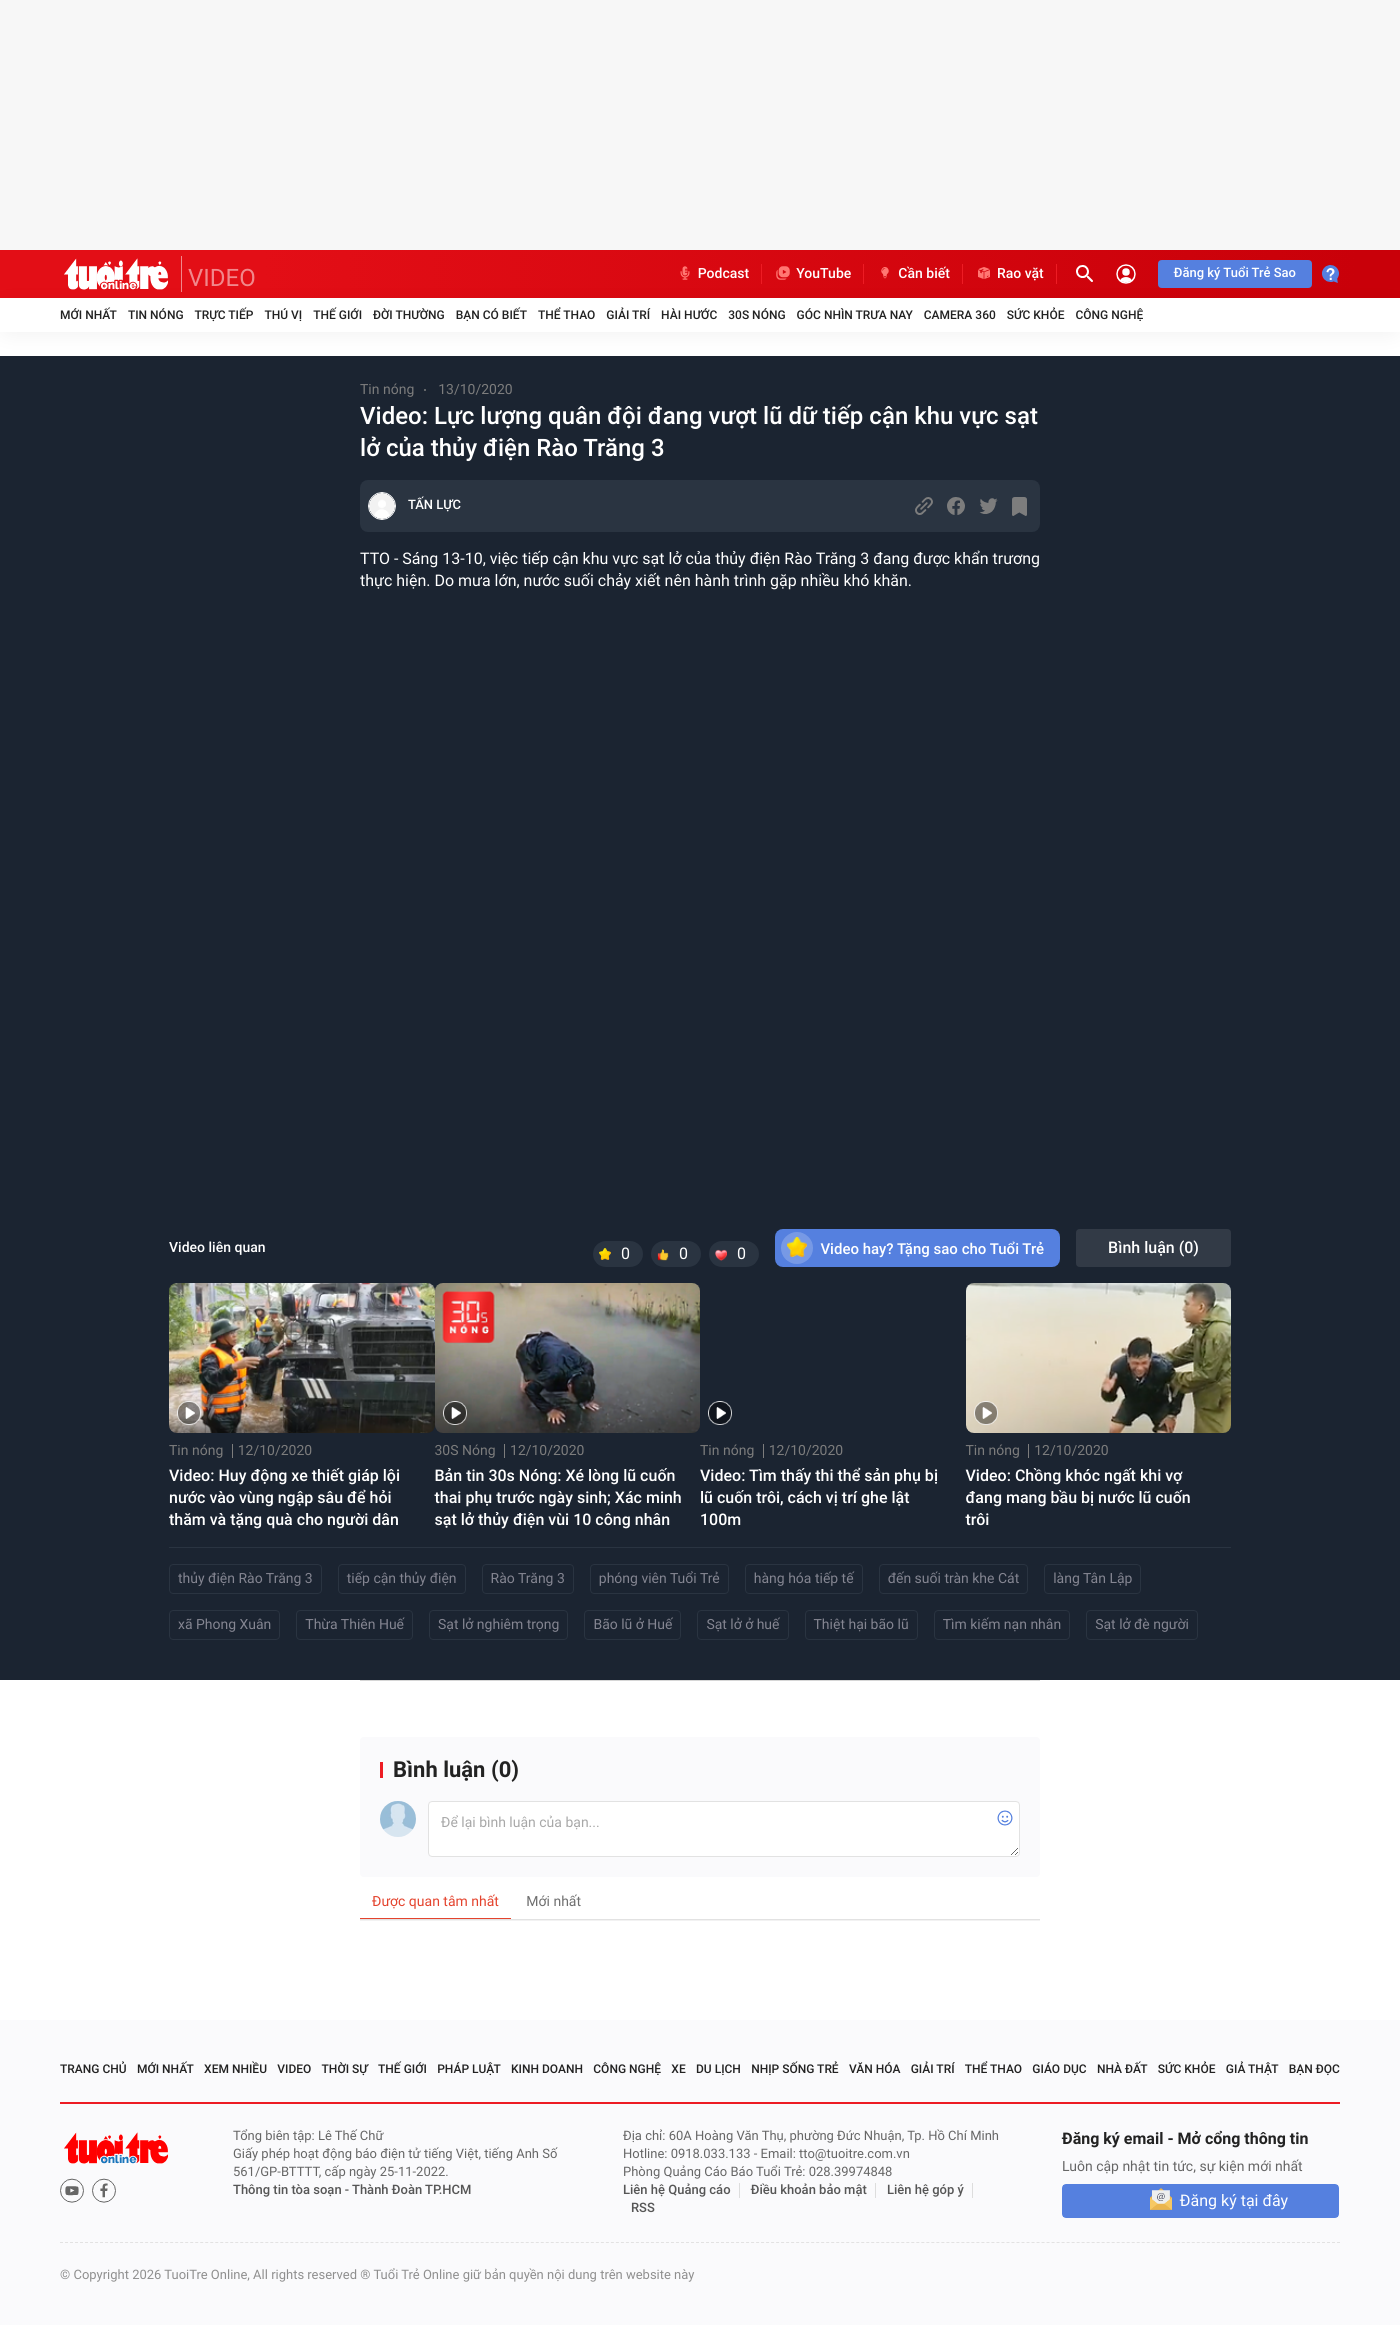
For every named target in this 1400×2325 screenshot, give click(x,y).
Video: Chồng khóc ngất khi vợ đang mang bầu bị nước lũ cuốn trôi (1078, 1497)
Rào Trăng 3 (528, 1579)
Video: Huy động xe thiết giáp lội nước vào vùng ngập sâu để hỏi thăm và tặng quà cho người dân (284, 1497)
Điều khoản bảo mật (809, 2190)
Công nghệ (1109, 315)
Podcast (713, 274)
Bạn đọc (1314, 2069)
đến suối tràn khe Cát (954, 1579)
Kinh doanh (547, 2069)
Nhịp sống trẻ (795, 2069)
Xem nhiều (235, 2069)
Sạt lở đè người (1142, 1625)
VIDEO (222, 278)
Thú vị (283, 315)
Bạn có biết (491, 315)
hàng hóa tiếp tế (804, 1579)
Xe (678, 2069)
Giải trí (628, 315)
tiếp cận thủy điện (402, 1579)
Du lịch (718, 2069)
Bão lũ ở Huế (632, 1625)
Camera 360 (960, 315)
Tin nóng (156, 315)
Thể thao (566, 315)
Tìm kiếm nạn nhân (1002, 1625)
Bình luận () (1153, 1247)
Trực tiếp (224, 315)
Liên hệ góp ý (925, 2190)
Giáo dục (1059, 2069)
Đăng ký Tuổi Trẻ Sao (1235, 273)
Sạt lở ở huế (742, 1625)
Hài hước (689, 315)
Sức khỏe (1036, 315)
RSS (643, 2208)
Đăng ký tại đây (1234, 2200)
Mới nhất (88, 315)
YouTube (812, 274)
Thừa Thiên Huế (354, 1625)
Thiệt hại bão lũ (861, 1625)
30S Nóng (756, 315)
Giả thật (1252, 2069)
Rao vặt (1009, 274)
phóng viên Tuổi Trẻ (659, 1579)
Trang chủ (93, 2069)
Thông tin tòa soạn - (292, 2190)
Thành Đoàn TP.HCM (411, 2190)
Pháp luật (469, 2069)
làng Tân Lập (1092, 1579)
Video (294, 2069)
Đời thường (409, 315)
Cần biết (913, 274)
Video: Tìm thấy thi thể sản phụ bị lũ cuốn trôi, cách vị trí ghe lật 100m (819, 1497)
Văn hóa (875, 2069)
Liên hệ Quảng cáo (677, 2190)
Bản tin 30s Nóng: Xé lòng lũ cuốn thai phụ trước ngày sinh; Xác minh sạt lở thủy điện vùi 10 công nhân (558, 1497)
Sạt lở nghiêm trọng (498, 1625)
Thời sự (345, 2069)
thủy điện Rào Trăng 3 (245, 1579)
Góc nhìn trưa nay (855, 315)
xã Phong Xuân (224, 1625)
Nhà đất (1122, 2069)
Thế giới (337, 315)
